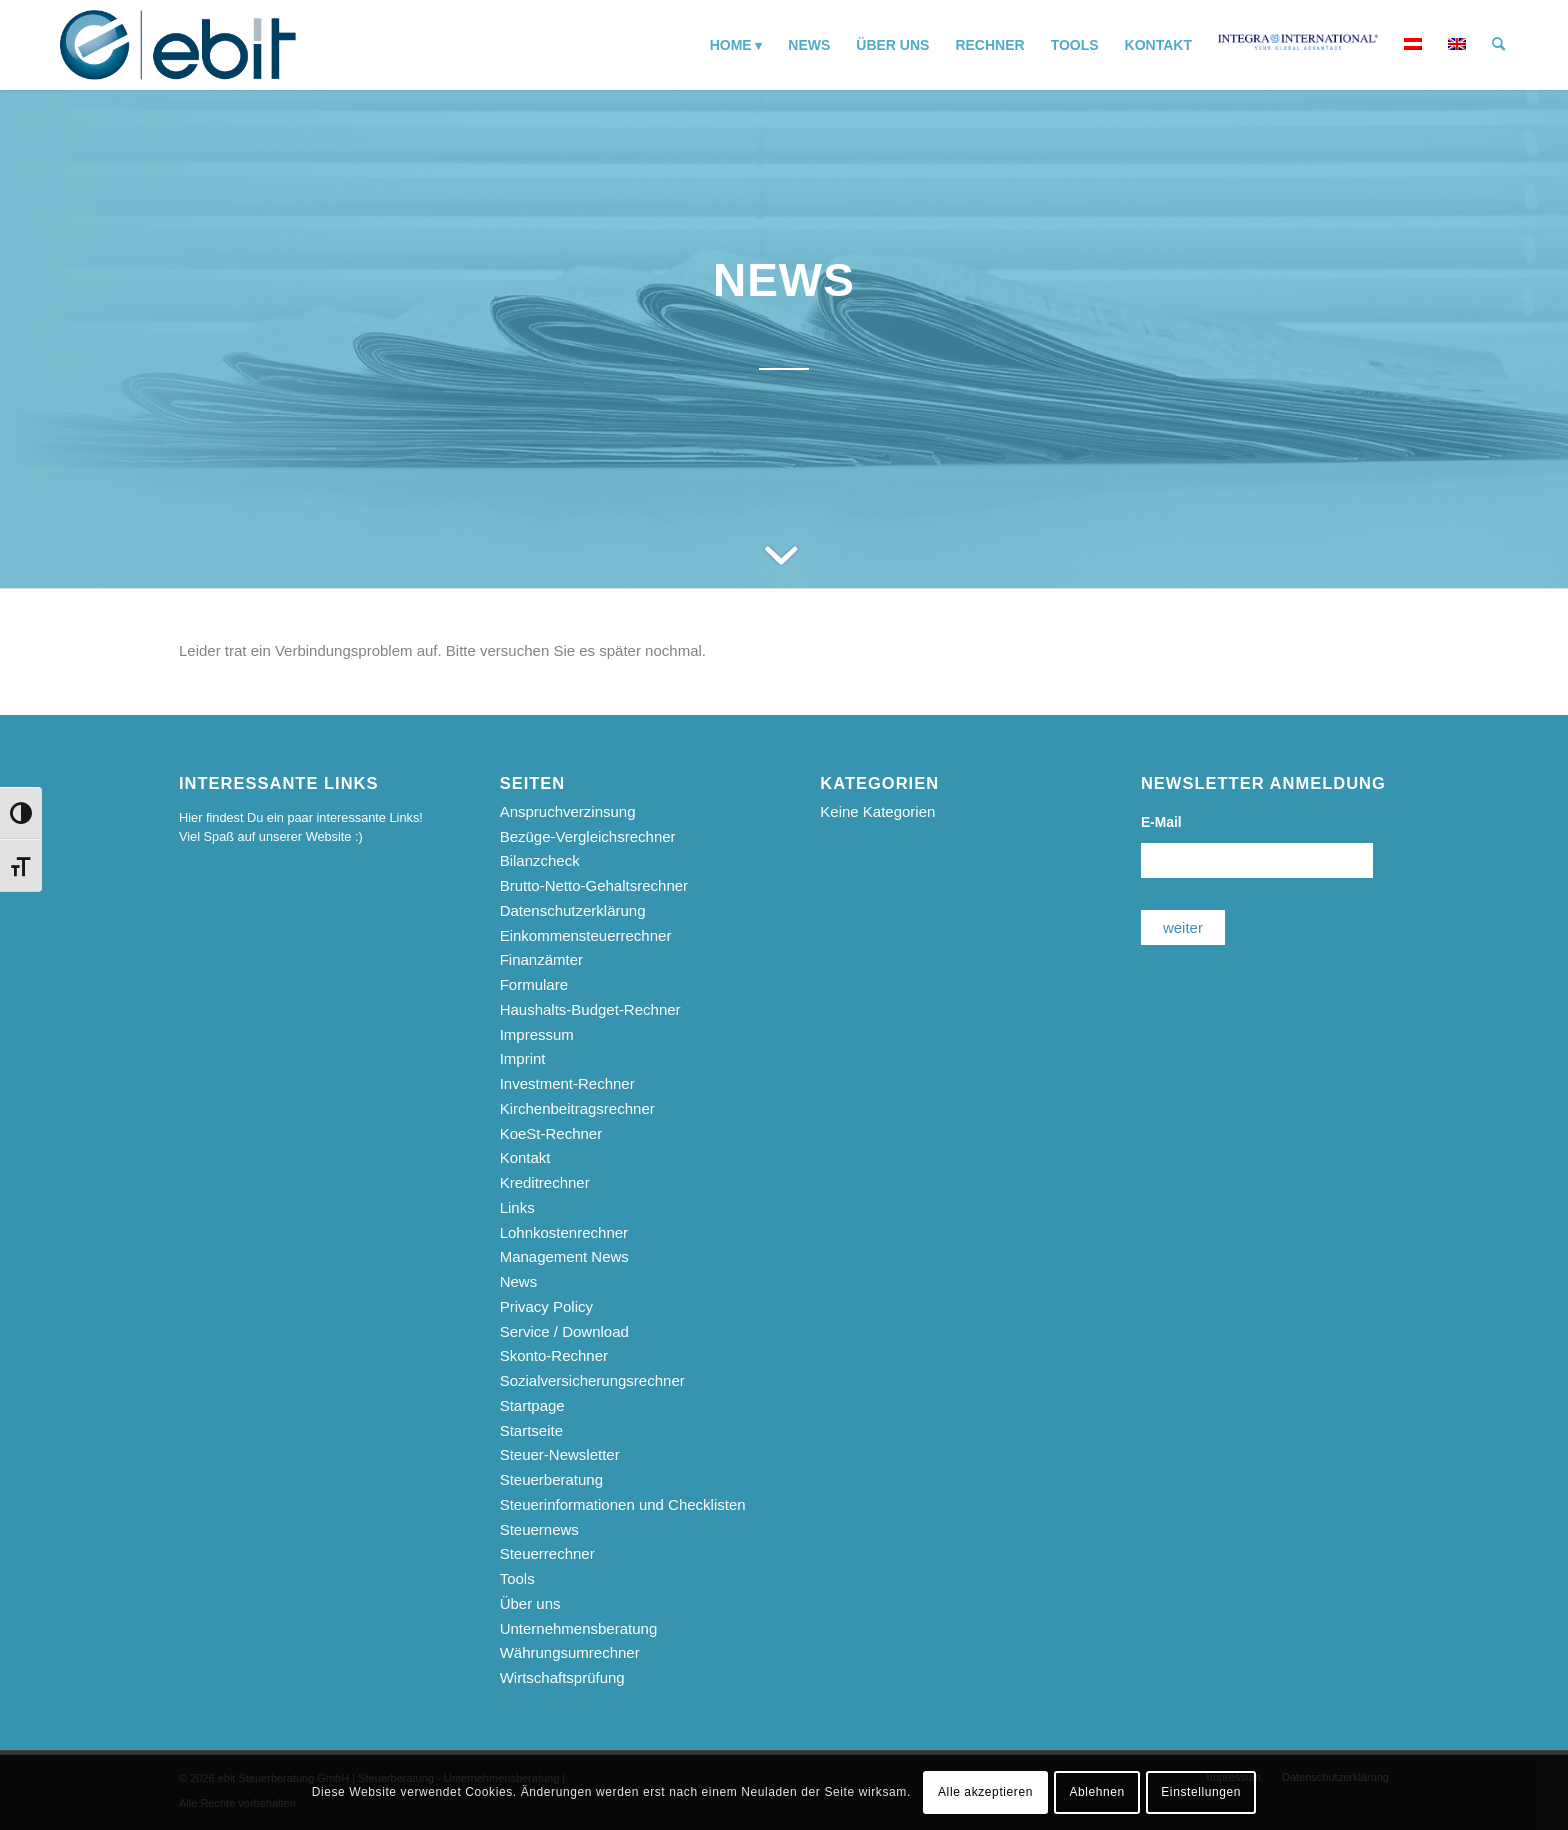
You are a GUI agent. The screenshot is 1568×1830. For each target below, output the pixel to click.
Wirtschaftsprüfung (562, 1677)
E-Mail (1161, 822)
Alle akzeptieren (985, 1792)
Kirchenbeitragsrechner (577, 1108)
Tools (517, 1578)
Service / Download (564, 1331)
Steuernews (539, 1529)
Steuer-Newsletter (560, 1454)
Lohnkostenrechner (564, 1232)
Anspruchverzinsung (568, 811)
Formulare (534, 984)
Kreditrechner (545, 1182)
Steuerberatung (551, 1479)
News (519, 1281)
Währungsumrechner (570, 1652)
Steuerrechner (547, 1553)
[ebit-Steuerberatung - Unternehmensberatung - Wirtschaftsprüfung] (178, 45)
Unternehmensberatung (579, 1628)
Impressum (537, 1034)
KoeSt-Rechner (551, 1133)
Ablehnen (1097, 1792)
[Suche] (1498, 45)
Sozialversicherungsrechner (592, 1380)
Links (517, 1207)
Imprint (523, 1058)
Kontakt (525, 1157)
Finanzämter (541, 959)
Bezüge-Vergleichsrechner (588, 836)
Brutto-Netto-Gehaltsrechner (594, 885)
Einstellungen (1201, 1792)
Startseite (531, 1430)
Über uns (530, 1603)
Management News (564, 1256)
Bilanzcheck (540, 860)
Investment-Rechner (567, 1083)
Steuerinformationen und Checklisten (623, 1504)
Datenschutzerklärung (573, 910)
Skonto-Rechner (554, 1355)
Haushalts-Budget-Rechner (590, 1009)
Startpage (532, 1405)
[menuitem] (736, 45)
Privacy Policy (546, 1306)
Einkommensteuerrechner (586, 935)
